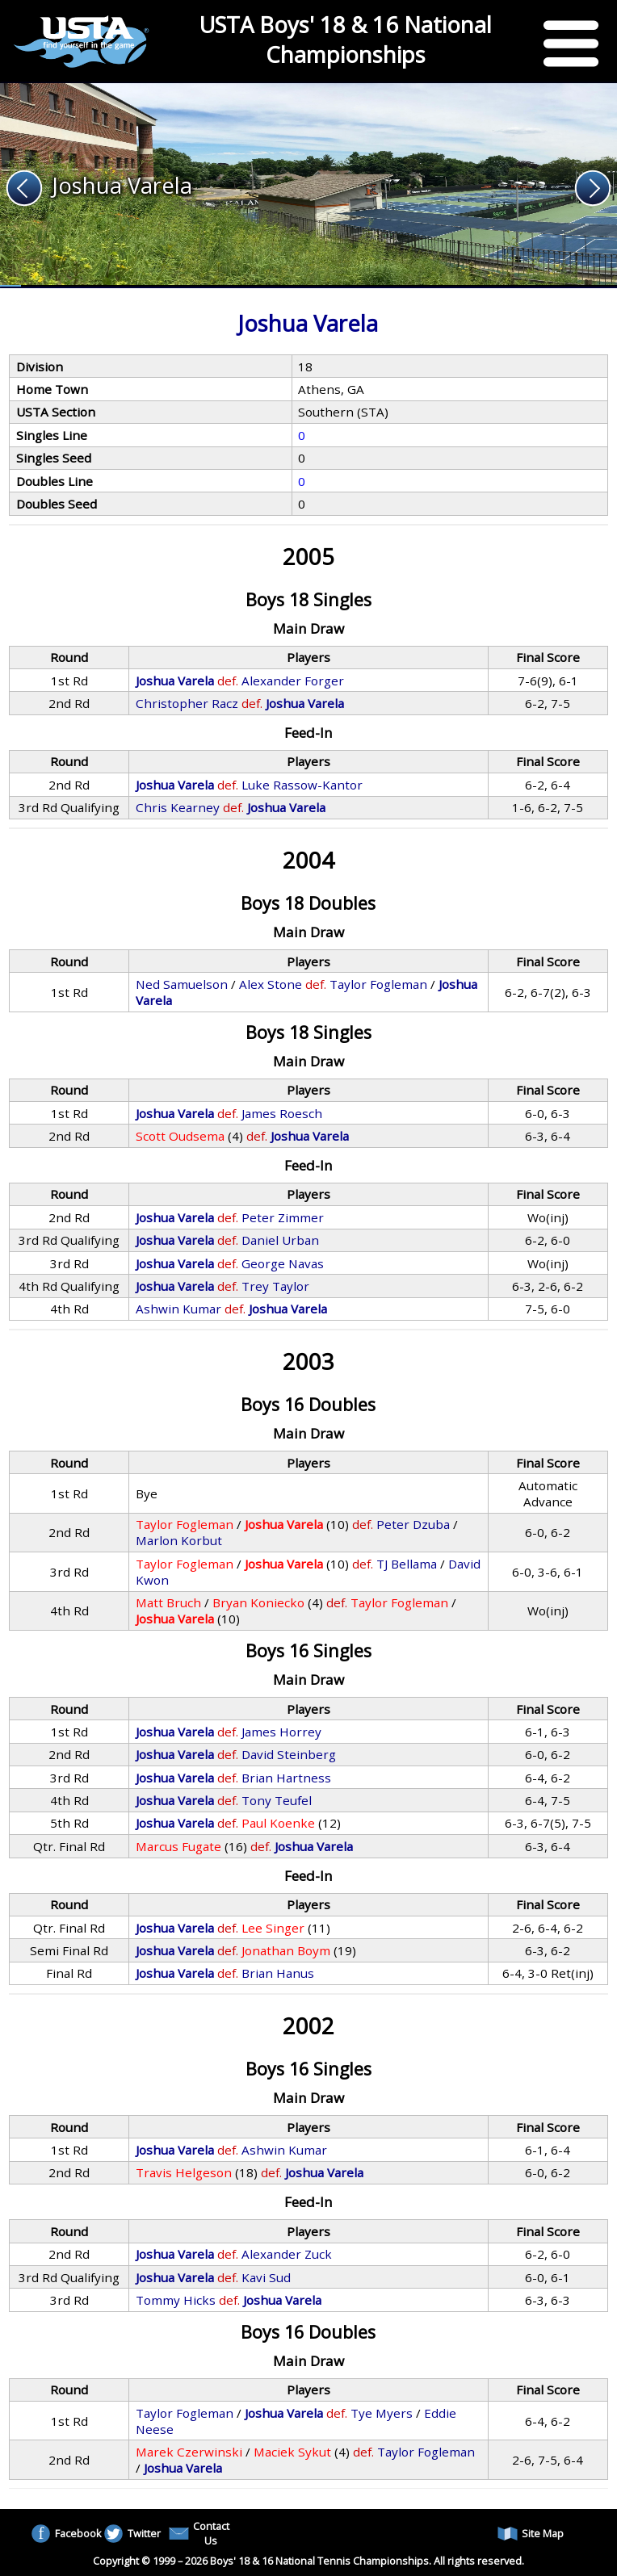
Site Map (530, 2534)
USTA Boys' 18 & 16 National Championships (345, 39)
